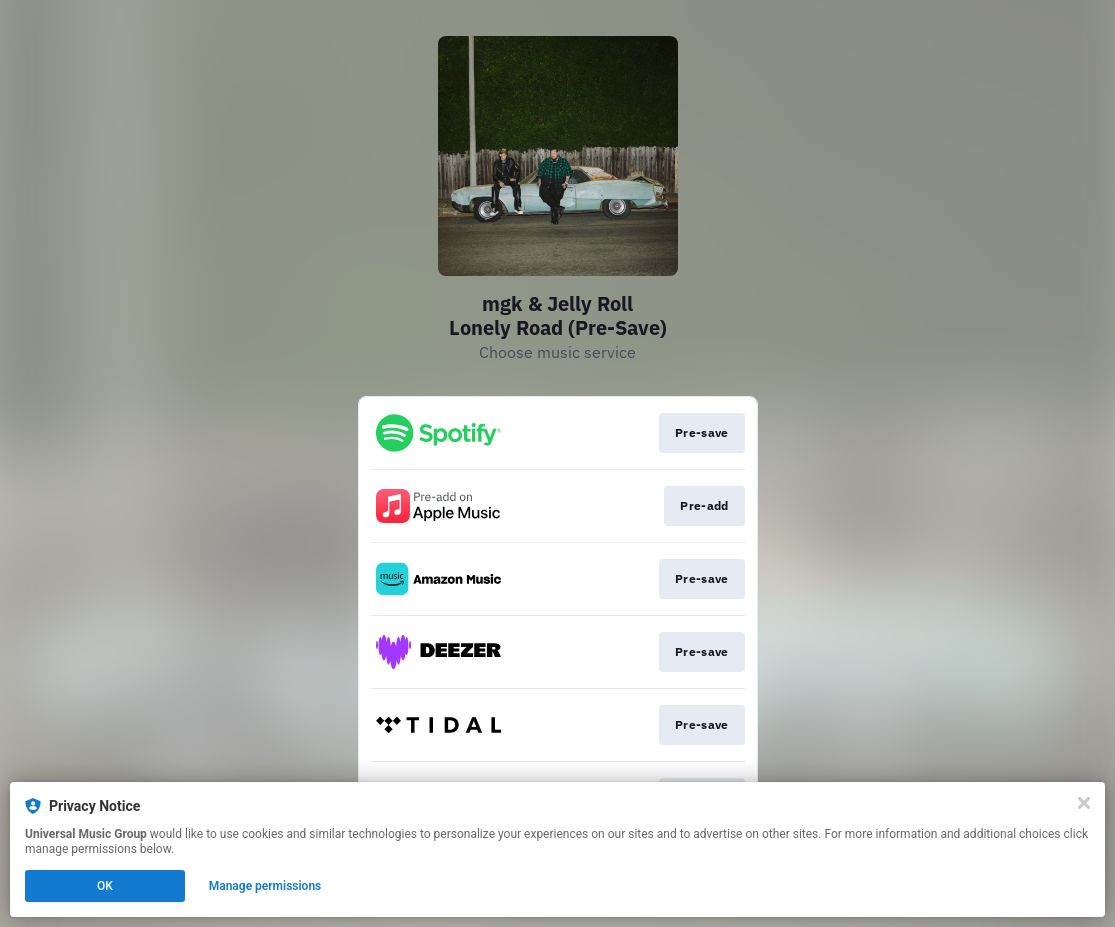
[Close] (1084, 803)
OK (105, 886)
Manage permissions (265, 886)
